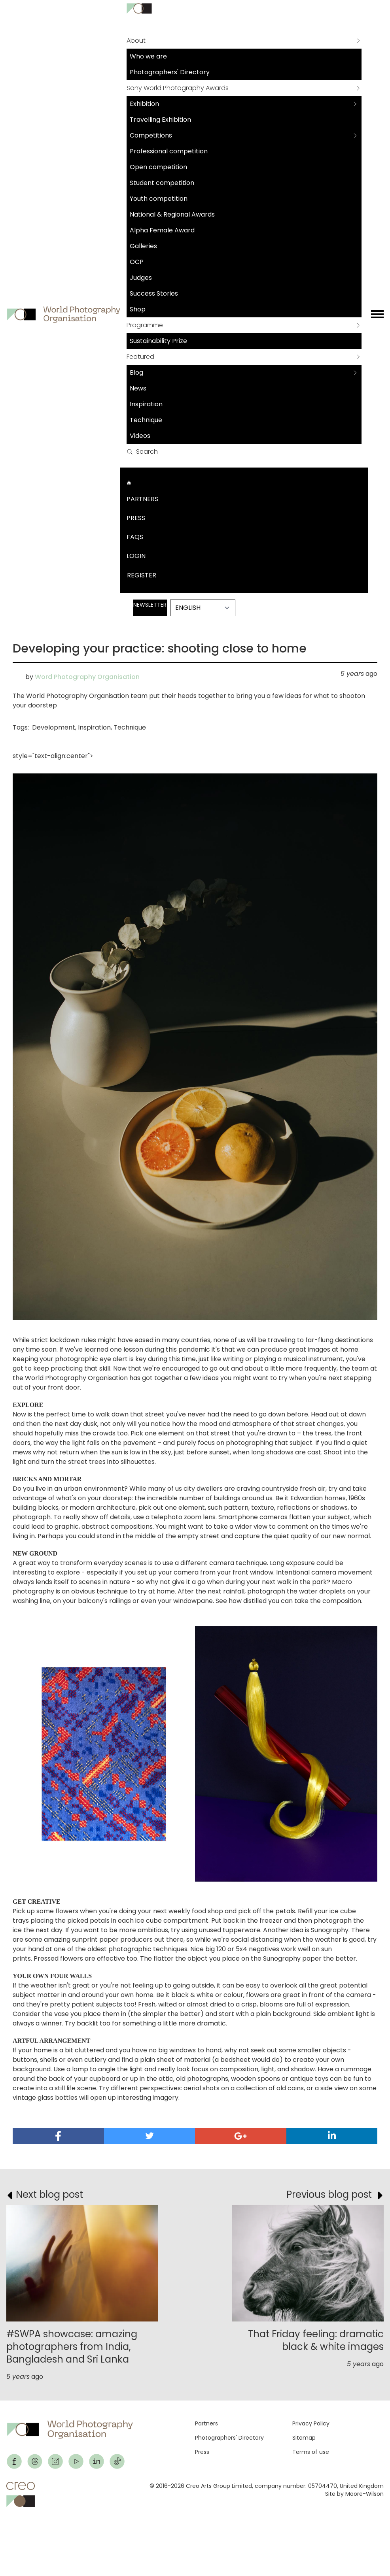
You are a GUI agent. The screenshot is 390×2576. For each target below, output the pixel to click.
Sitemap (304, 2438)
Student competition (162, 182)
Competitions (151, 135)
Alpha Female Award (162, 230)
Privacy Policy (310, 2423)
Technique (146, 419)
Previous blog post (329, 2194)
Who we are (148, 56)
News (138, 388)
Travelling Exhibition (160, 119)
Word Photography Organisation (87, 676)
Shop (138, 309)
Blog (136, 372)
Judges (141, 277)
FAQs (135, 536)
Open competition (158, 167)
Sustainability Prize (158, 340)
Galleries (143, 246)
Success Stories (154, 293)
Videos (140, 435)
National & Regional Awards (172, 214)
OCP (137, 261)
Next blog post (49, 2194)
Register (141, 575)
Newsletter (150, 605)
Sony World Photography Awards (178, 87)
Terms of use (310, 2452)
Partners (142, 499)
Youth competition (158, 198)
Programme (145, 325)
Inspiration (146, 404)
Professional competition (169, 151)
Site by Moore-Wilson (354, 2494)
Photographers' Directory (170, 72)
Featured (140, 356)
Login (136, 555)
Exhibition (144, 103)
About (136, 40)
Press (136, 517)
